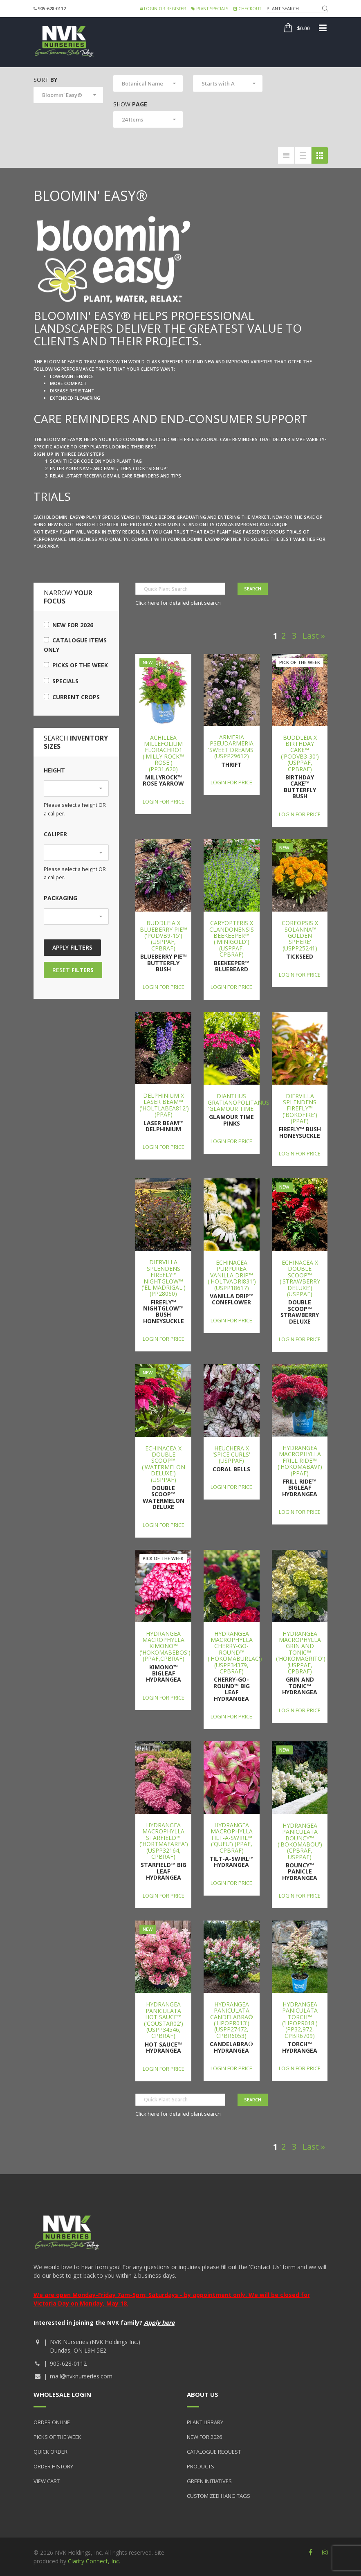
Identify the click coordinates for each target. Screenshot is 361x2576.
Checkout (247, 8)
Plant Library (205, 2422)
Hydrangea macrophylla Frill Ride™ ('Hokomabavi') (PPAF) (300, 1460)
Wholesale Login (62, 2394)
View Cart (47, 2481)
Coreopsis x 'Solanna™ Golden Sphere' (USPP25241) (300, 935)
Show (130, 104)
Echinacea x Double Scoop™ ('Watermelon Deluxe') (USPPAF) (163, 1464)
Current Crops (72, 697)
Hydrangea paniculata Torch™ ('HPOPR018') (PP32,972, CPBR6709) (300, 2020)
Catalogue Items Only (75, 644)
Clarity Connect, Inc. (94, 2561)
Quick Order (50, 2451)
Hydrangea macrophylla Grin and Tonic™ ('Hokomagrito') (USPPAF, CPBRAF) (300, 1652)
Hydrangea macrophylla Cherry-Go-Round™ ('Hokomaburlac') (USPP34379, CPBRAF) (235, 1652)
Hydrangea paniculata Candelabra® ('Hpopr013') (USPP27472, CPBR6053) (231, 2020)
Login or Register (163, 8)
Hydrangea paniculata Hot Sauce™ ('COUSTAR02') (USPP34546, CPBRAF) (163, 2020)
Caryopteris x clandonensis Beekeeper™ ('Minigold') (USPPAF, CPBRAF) (231, 938)
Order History (53, 2466)
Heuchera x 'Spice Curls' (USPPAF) (231, 1454)
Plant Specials (209, 8)
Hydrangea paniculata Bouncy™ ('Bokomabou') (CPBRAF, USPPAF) (300, 1841)
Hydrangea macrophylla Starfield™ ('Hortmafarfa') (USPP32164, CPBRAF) (163, 1840)
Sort (45, 79)
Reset (73, 970)
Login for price (163, 801)
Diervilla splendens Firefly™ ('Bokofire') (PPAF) (300, 1108)
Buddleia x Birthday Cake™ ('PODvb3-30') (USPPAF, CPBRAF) (300, 753)
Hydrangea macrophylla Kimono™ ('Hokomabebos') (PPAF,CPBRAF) (165, 1646)
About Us (202, 2394)
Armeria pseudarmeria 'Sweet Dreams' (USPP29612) (231, 746)
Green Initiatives (209, 2481)
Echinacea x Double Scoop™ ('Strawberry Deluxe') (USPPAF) (300, 1278)
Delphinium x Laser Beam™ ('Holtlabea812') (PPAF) (164, 1105)
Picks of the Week (76, 665)
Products (200, 2466)
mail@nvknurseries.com (81, 2376)
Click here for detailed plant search (178, 602)
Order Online (52, 2422)
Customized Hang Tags (218, 2495)
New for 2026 (68, 625)
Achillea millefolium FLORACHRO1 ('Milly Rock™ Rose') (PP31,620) (163, 753)
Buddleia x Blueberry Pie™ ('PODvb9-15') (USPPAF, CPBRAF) (163, 935)
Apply (72, 947)
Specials (61, 681)
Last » (314, 635)
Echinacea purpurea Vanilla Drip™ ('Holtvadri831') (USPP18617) (232, 1275)
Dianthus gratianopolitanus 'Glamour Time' (238, 1102)
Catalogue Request (214, 2451)
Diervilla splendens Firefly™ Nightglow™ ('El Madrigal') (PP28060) (163, 1277)
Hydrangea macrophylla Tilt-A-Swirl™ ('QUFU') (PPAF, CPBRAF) (232, 1837)
